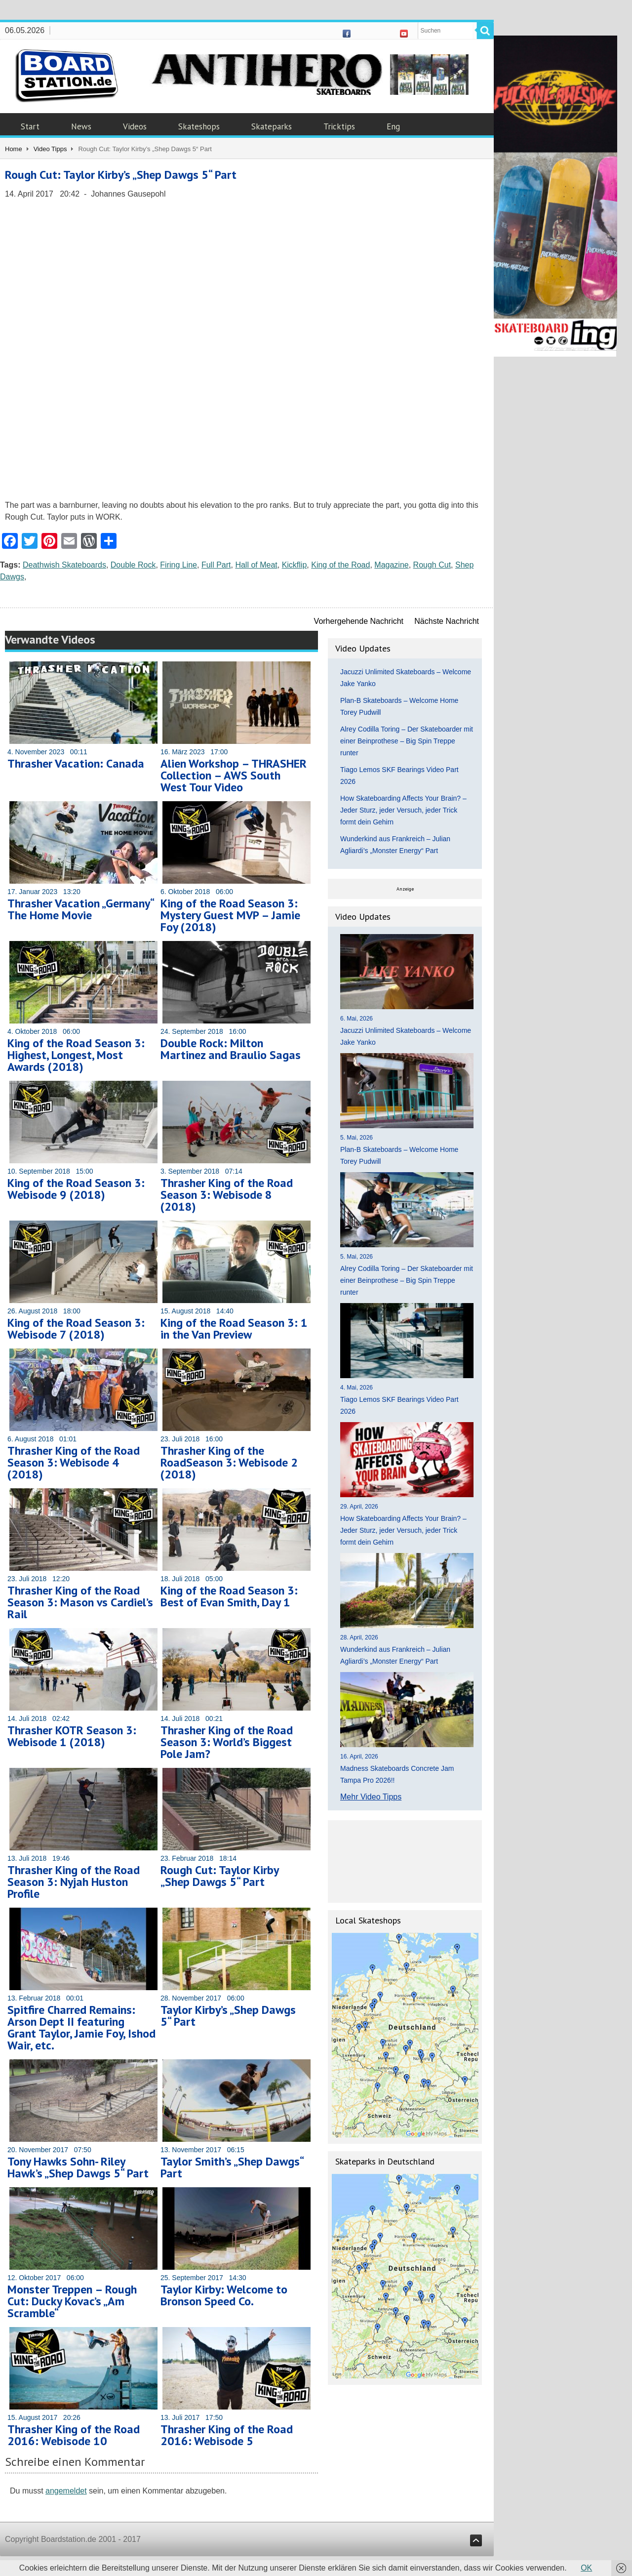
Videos (135, 126)
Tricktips (339, 126)
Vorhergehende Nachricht (358, 621)
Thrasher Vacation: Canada (75, 763)
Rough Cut (432, 565)
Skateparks (271, 126)
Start (30, 126)
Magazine (391, 565)
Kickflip (294, 565)
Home (13, 149)
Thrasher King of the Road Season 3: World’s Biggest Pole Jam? (226, 1741)
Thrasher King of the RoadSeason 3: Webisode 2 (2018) (229, 1462)
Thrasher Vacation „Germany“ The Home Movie (80, 909)
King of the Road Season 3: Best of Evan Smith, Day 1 (229, 1596)
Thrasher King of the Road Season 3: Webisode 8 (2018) (226, 1194)
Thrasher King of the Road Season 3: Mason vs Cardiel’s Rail (80, 1602)
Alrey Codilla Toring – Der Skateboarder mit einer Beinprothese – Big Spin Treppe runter (406, 741)
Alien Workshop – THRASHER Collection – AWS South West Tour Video (233, 775)
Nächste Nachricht (446, 621)
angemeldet (66, 2491)
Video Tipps (50, 149)
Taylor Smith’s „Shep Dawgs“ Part (231, 2167)
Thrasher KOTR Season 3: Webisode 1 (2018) (71, 1736)
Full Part (216, 565)
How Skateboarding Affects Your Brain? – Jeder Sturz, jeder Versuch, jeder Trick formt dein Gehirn (403, 810)
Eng (393, 126)
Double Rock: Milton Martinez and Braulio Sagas (230, 1049)
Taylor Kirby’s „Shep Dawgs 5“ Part (228, 2015)
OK (586, 2568)
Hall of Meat (256, 565)
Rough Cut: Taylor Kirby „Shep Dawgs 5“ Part (219, 1875)
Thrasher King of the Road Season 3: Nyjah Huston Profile (73, 1881)
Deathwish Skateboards (64, 565)
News (81, 126)
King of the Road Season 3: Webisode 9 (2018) (76, 1188)
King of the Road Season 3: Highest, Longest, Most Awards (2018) (76, 1054)
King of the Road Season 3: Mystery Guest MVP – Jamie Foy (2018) (230, 915)
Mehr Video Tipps (370, 1797)
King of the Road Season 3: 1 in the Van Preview (234, 1328)
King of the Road (340, 565)
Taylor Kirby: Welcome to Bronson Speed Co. (223, 2295)
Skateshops (199, 126)
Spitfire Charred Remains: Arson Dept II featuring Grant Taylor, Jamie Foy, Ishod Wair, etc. (81, 2027)
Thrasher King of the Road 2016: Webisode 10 (73, 2435)
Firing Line (178, 565)
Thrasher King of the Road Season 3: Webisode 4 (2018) (73, 1462)
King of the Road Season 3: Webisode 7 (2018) (76, 1328)
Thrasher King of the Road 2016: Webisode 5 (226, 2435)
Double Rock (133, 565)
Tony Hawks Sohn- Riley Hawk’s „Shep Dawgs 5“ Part (78, 2167)
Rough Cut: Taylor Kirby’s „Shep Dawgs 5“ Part (121, 174)
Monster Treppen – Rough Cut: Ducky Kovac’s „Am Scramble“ (72, 2301)
